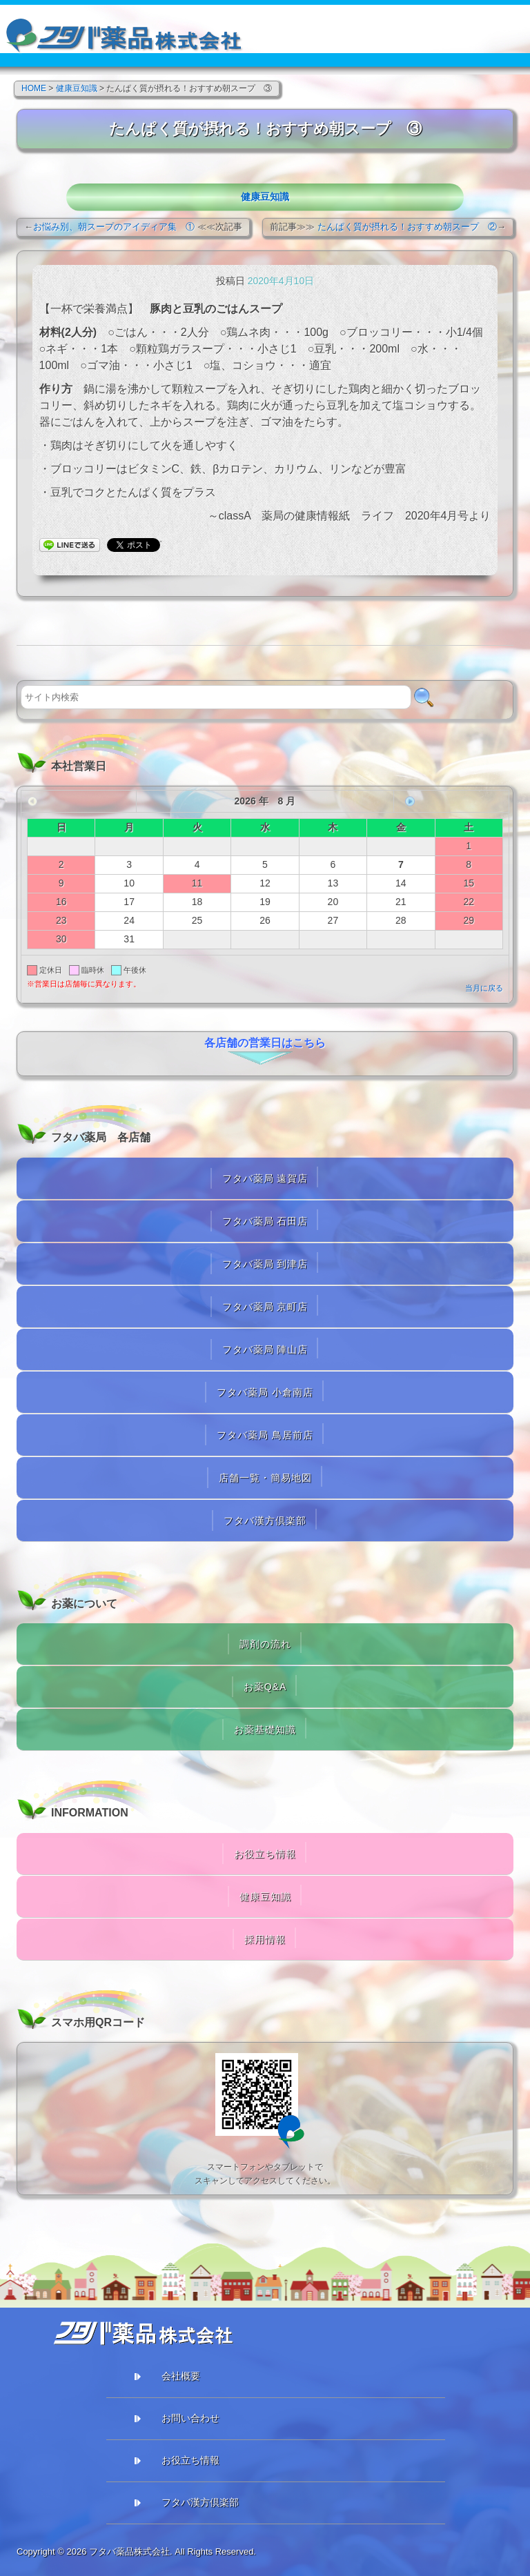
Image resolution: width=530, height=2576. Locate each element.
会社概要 (180, 2375)
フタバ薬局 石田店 (265, 1221)
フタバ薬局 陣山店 (265, 1349)
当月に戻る (484, 988)
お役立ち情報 (265, 1853)
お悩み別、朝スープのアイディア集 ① (114, 226)
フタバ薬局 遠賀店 (265, 1178)
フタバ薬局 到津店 (265, 1263)
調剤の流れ (265, 1643)
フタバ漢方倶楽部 (265, 1520)
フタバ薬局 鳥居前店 (265, 1434)
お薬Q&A (265, 1686)
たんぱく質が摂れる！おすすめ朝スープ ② (407, 226)
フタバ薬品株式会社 (129, 2551)
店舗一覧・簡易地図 (265, 1477)
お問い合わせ (190, 2418)
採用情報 (265, 1939)
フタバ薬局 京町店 (265, 1306)
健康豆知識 (265, 196)
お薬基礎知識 (265, 1729)
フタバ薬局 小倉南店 (265, 1392)
